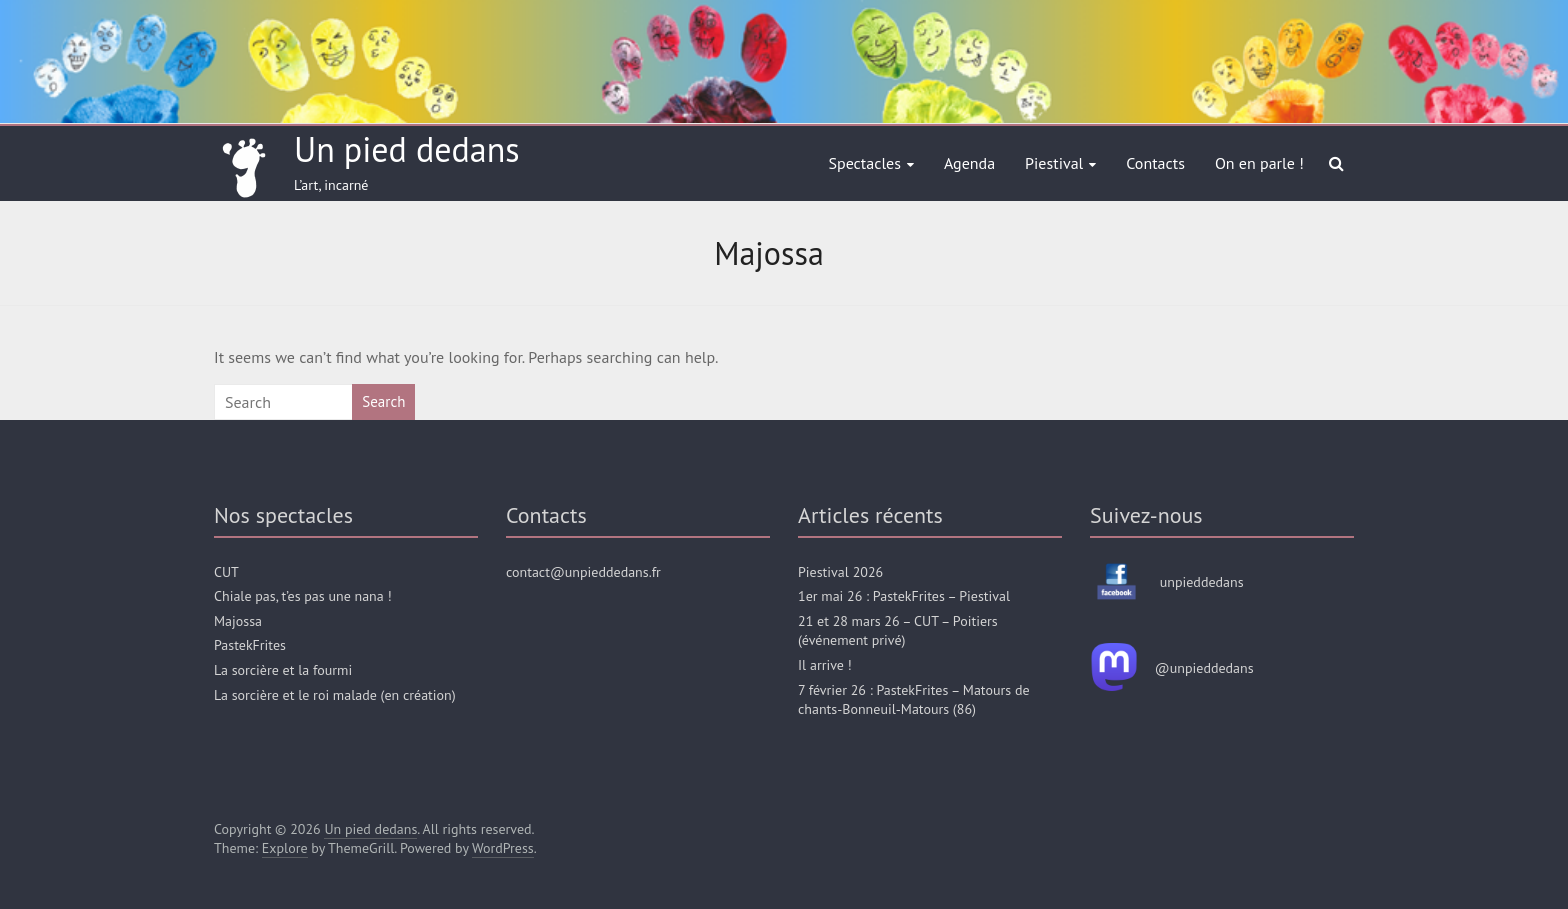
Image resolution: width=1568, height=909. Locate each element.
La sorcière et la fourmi (283, 670)
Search (383, 401)
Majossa (238, 621)
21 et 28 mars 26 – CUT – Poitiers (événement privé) (898, 631)
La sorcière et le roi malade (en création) (335, 695)
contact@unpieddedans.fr (583, 572)
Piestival (1054, 163)
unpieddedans (1202, 582)
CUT (226, 572)
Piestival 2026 (840, 572)
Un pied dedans (407, 149)
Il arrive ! (825, 665)
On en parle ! (1259, 163)
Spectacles (865, 163)
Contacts (1155, 163)
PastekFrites (250, 645)
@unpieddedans (1204, 668)
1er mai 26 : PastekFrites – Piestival (904, 596)
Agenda (969, 163)
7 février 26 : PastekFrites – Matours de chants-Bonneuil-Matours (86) (914, 700)
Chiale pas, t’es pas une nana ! (303, 596)
